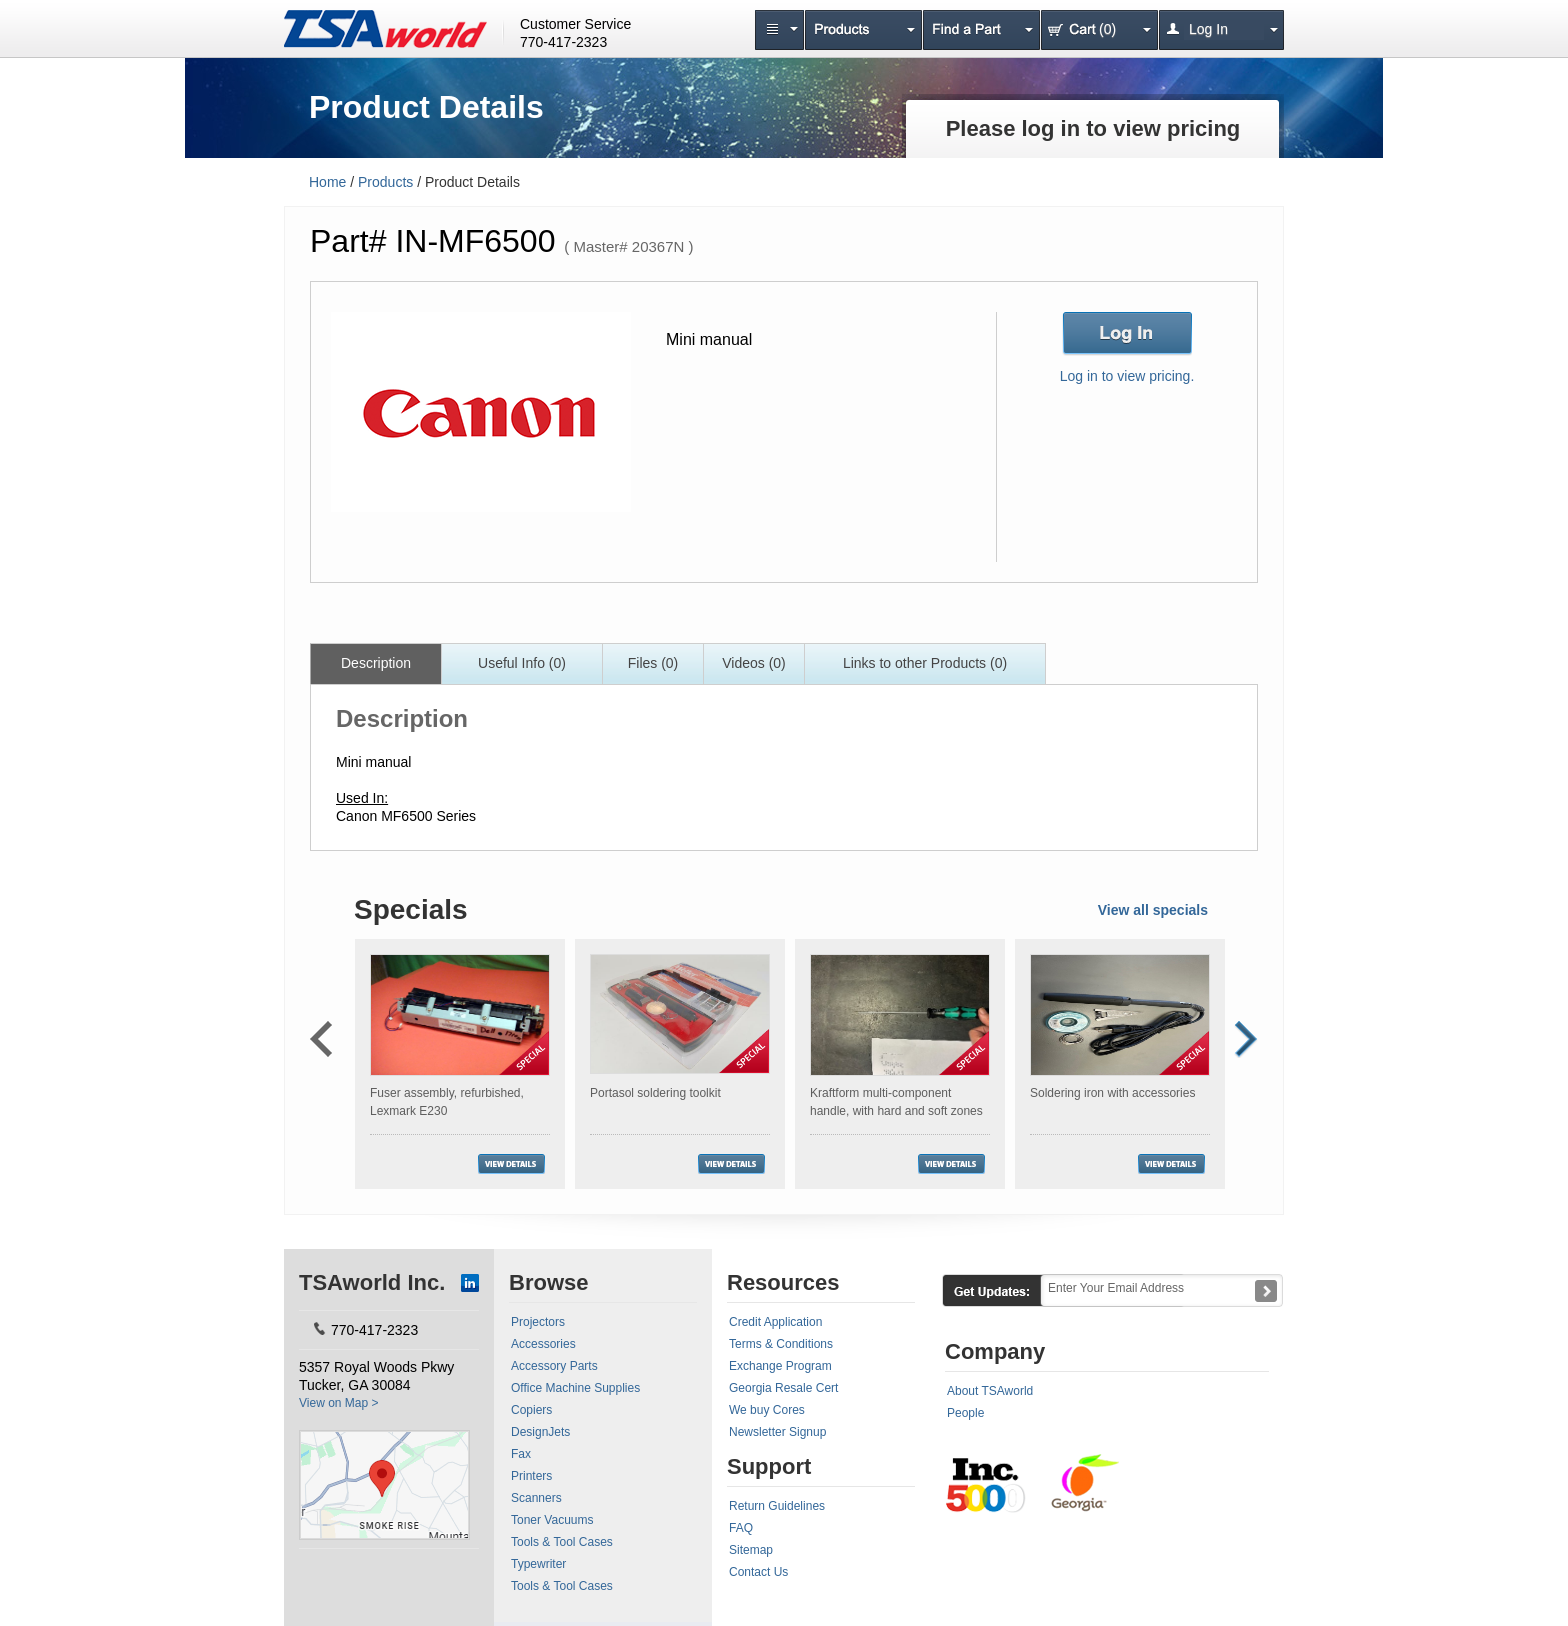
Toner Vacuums (552, 1520)
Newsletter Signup (777, 1432)
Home (327, 182)
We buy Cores (767, 1410)
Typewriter (538, 1564)
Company (995, 1351)
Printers (531, 1476)
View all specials (1153, 910)
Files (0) (653, 663)
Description (376, 663)
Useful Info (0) (522, 663)
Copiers (531, 1410)
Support (769, 1466)
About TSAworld (990, 1391)
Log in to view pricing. (1127, 376)
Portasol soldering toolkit (655, 1093)
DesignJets (540, 1432)
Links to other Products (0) (925, 663)
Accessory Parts (554, 1366)
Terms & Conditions (781, 1344)
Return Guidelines (777, 1506)
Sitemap (751, 1550)
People (965, 1413)
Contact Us (758, 1572)
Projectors (538, 1322)
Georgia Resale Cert (783, 1388)
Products (385, 182)
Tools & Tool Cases (562, 1542)
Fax (521, 1454)
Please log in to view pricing (1093, 128)
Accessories (543, 1344)
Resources (783, 1282)
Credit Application (775, 1322)
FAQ (741, 1528)
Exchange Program (780, 1366)
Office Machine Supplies (575, 1388)
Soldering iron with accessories (1112, 1093)
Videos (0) (754, 663)
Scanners (536, 1498)
